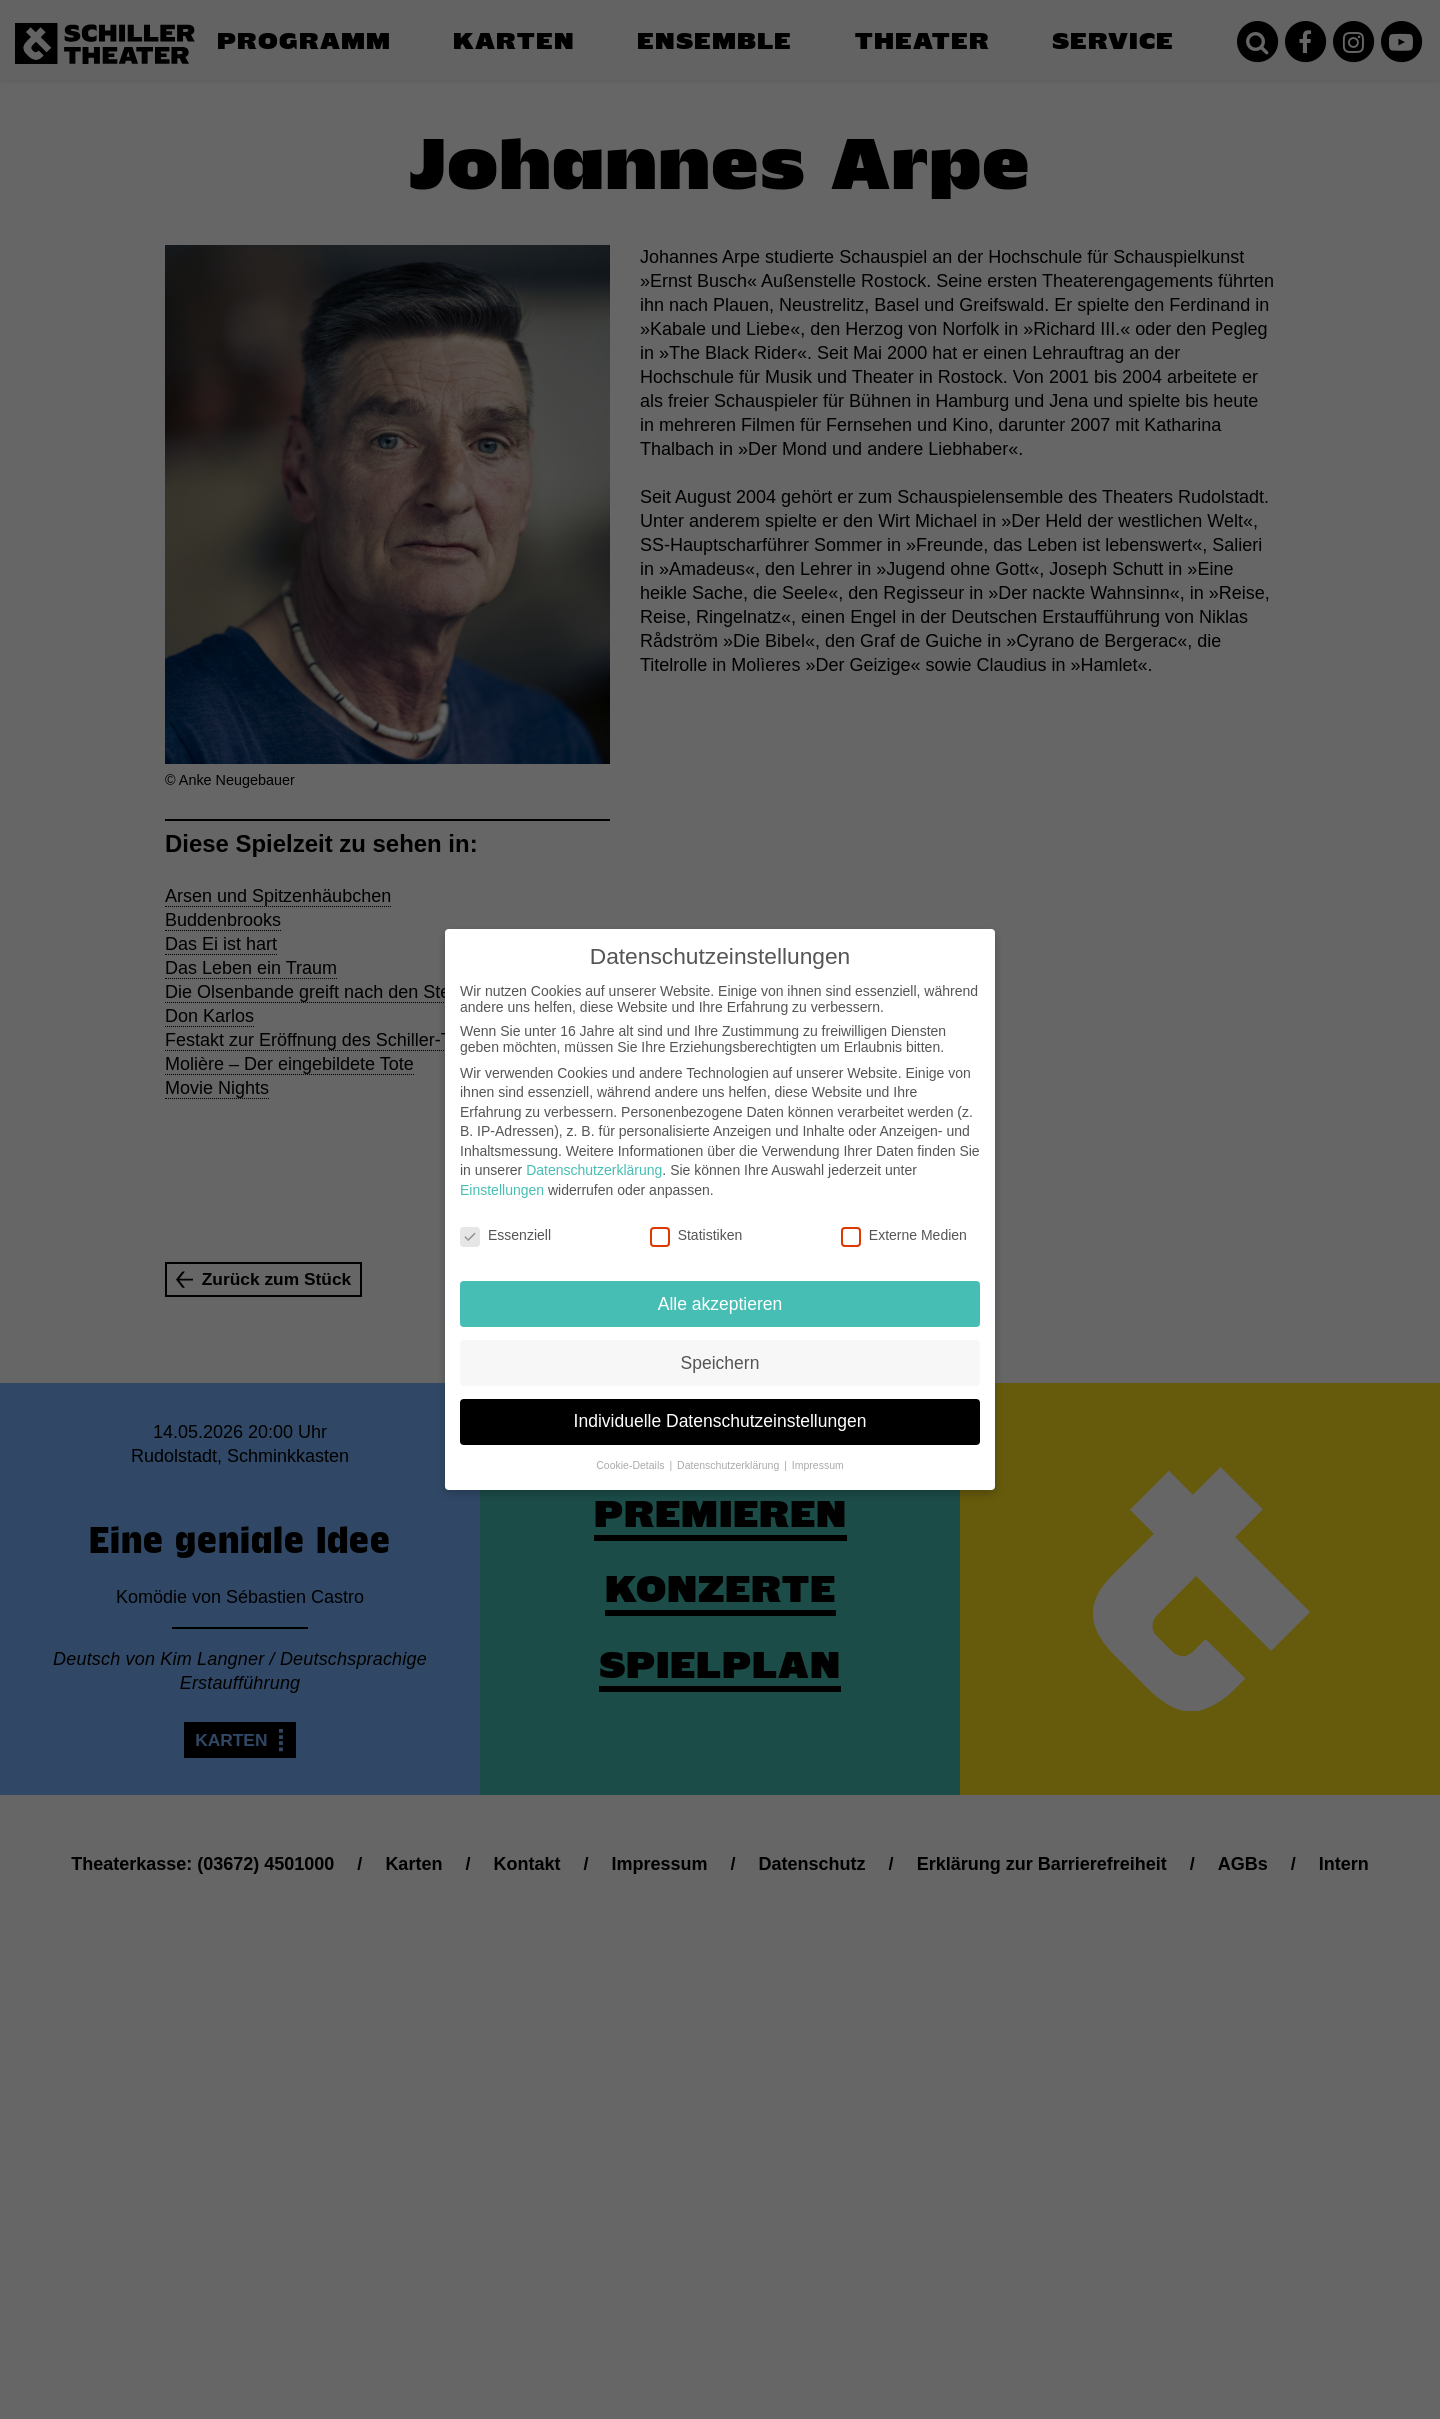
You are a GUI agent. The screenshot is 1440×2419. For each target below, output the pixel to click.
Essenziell (505, 1235)
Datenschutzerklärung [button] (729, 1465)
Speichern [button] (720, 1363)
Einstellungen (502, 1190)
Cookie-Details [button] (631, 1465)
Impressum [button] (818, 1465)
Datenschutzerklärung (594, 1170)
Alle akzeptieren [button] (720, 1304)
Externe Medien (904, 1235)
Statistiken (696, 1235)
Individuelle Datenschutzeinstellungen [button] (720, 1421)
